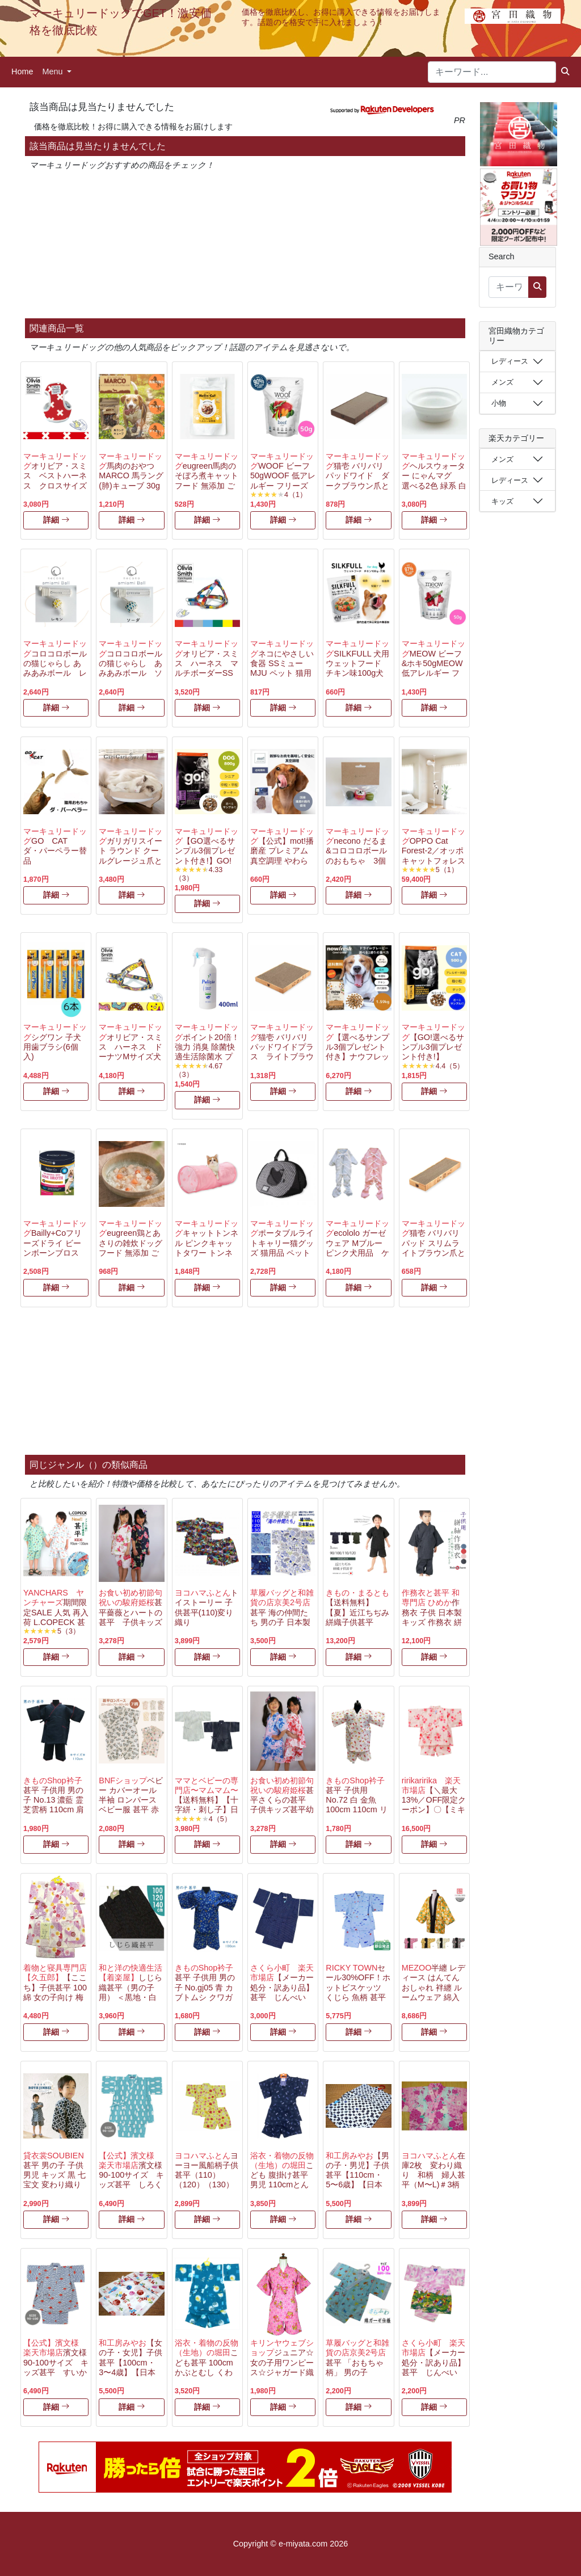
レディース (509, 361)
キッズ (502, 501)
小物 (498, 403)
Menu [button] (53, 71)
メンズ (502, 382)
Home (22, 71)
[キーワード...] (492, 72)
